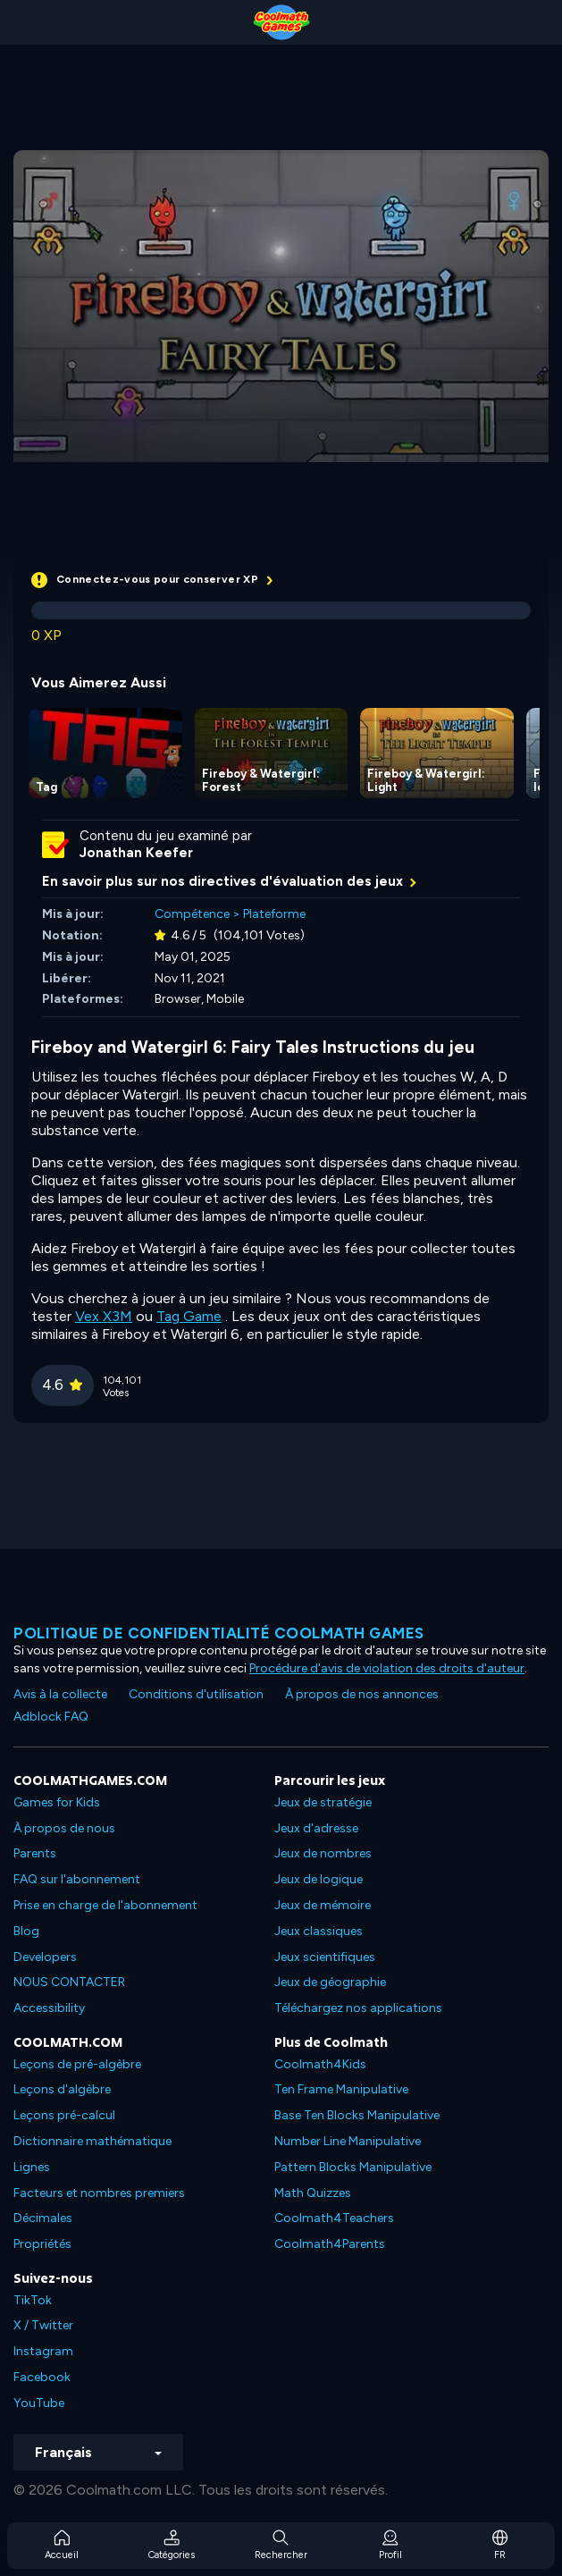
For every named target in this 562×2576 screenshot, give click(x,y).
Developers (45, 1957)
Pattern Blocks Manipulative (353, 2167)
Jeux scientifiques (324, 1957)
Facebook (42, 2377)
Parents (34, 1853)
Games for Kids (56, 1802)
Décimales (42, 2218)
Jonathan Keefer (136, 853)
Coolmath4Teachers (334, 2218)
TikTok (32, 2300)
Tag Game (189, 1316)
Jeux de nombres (323, 1853)
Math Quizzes (312, 2193)
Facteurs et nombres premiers (99, 2193)
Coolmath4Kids (320, 2064)
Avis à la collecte (60, 1694)
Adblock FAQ (50, 1716)
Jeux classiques (318, 1931)
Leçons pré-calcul (64, 2115)
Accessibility (49, 2008)
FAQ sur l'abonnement (76, 1879)
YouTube (38, 2403)
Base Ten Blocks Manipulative (357, 2115)
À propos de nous (64, 1828)
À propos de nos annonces (362, 1694)
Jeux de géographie (330, 1982)
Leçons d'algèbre (62, 2089)
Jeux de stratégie (323, 1802)
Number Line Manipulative (347, 2141)
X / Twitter (43, 2325)
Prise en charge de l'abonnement (105, 1905)
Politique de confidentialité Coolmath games (218, 1633)
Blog (26, 1931)
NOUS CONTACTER (69, 1982)
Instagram (43, 2351)
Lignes (31, 2167)
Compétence (192, 914)
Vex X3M (103, 1316)
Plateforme (274, 914)
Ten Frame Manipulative (341, 2089)
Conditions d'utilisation (196, 1694)
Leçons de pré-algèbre (77, 2064)
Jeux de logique (318, 1879)
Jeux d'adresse (316, 1828)
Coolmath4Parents (329, 2244)
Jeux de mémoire (322, 1905)
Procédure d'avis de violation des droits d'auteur (386, 1668)
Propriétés (42, 2244)
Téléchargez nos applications (358, 2008)
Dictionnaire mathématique (92, 2141)
